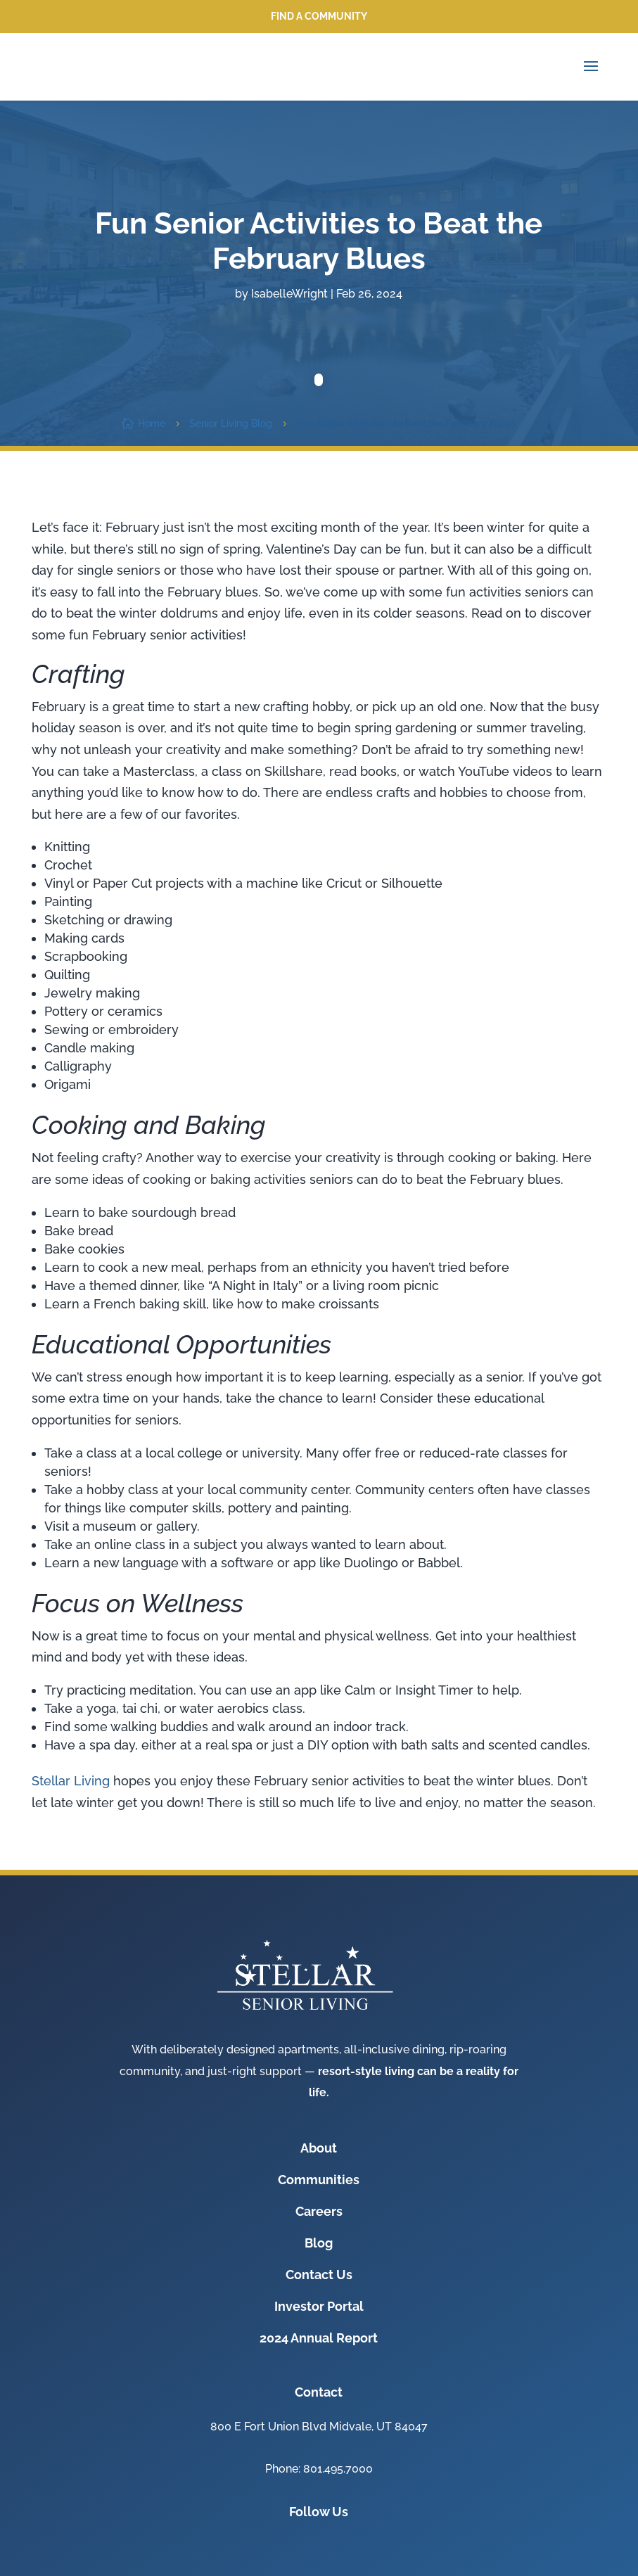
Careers (319, 2211)
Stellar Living (71, 1780)
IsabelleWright (289, 293)
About (318, 2148)
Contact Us (319, 2274)
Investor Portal (319, 2306)
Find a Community (319, 16)
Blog (319, 2243)
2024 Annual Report (319, 2337)
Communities (318, 2179)
